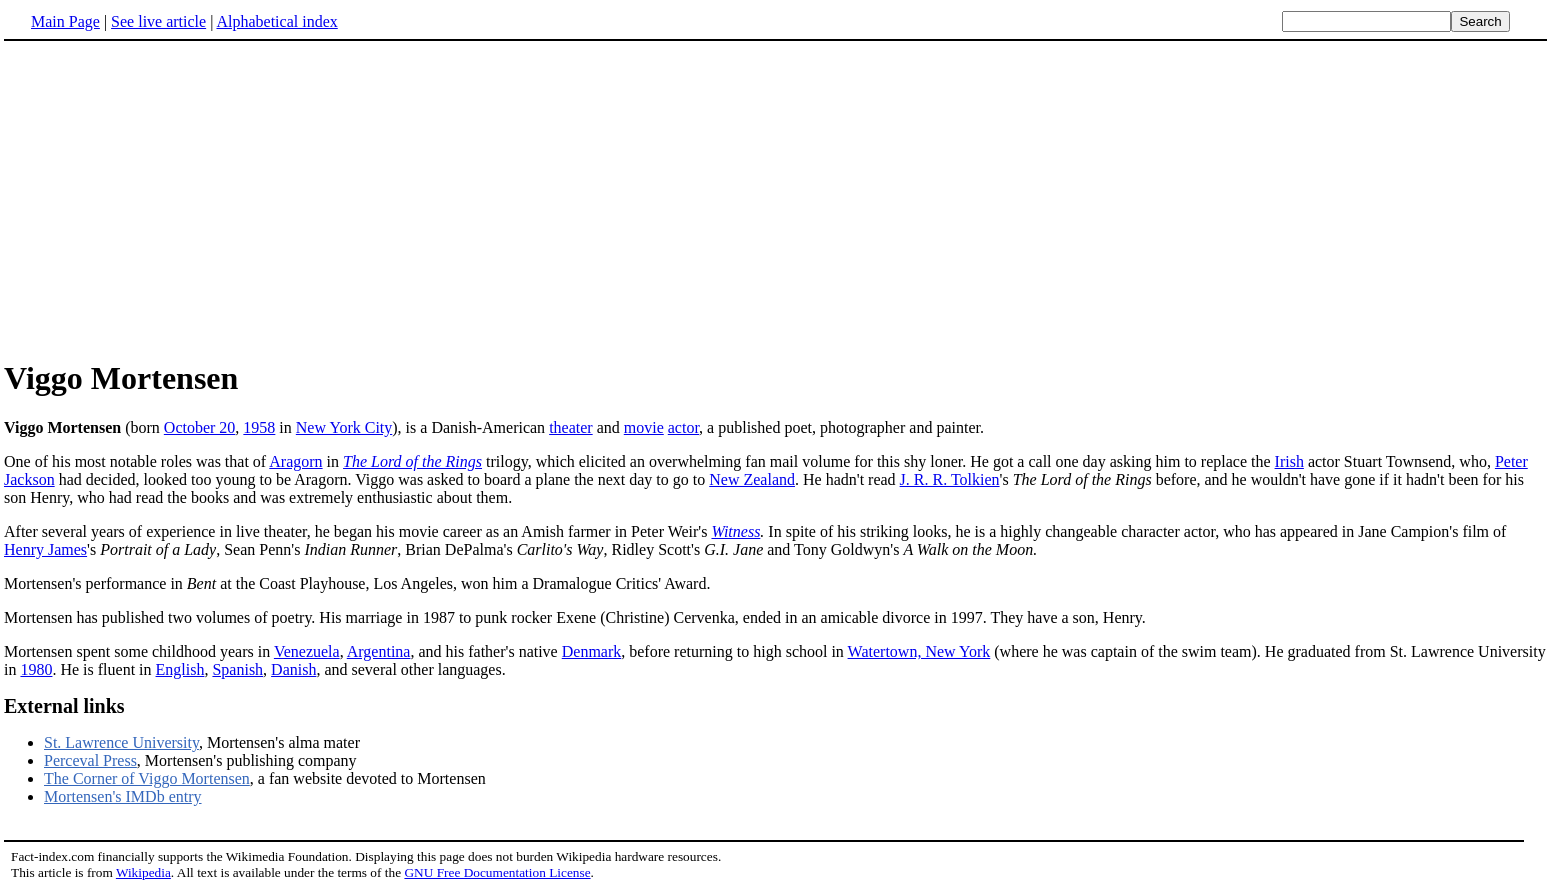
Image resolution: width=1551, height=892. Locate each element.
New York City (344, 427)
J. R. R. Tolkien (950, 479)
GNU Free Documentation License (497, 872)
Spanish (237, 669)
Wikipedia (143, 872)
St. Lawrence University (121, 742)
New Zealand (752, 479)
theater (571, 427)
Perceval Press (90, 760)
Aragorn (295, 461)
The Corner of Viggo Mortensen (147, 778)
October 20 (200, 427)
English (180, 669)
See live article (158, 21)
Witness (735, 531)
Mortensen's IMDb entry (123, 796)
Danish (293, 669)
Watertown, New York (919, 651)
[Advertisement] (776, 199)
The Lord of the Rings (412, 461)
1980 (36, 669)
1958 (259, 427)
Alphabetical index (276, 21)
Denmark (592, 651)
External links (64, 706)
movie (644, 427)
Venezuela (307, 651)
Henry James (45, 549)
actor (683, 427)
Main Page (65, 21)
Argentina (379, 651)
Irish (1289, 461)
